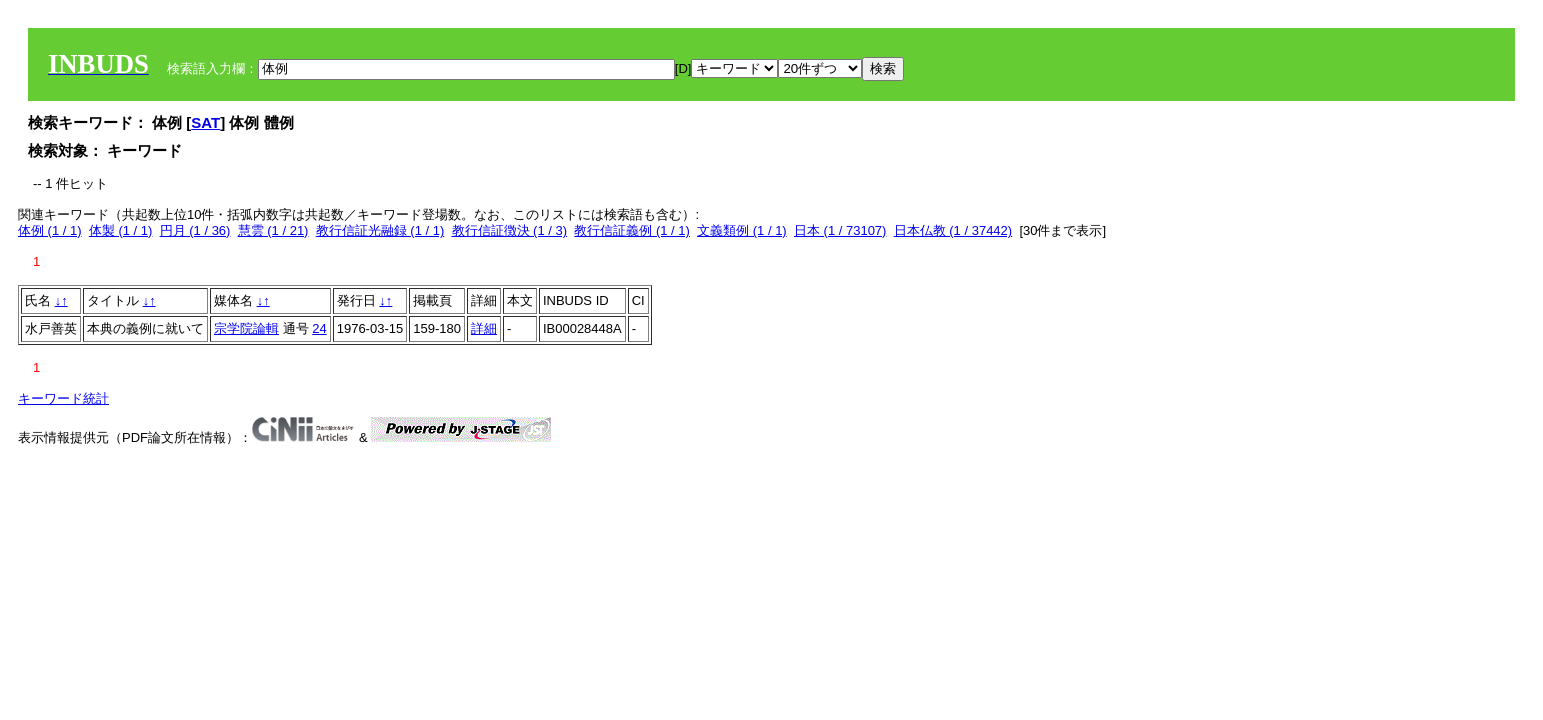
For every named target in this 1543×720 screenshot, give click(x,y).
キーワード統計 (63, 398)
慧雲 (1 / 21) (273, 230)
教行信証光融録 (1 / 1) (380, 230)
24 (319, 328)
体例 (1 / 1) (50, 230)
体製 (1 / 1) (121, 230)
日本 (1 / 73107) (840, 230)
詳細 (484, 328)
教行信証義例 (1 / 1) (632, 230)
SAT (205, 122)
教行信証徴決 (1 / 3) (510, 230)
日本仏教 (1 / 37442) (953, 230)
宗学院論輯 (246, 328)
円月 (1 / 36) (195, 230)
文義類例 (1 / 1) (742, 230)
